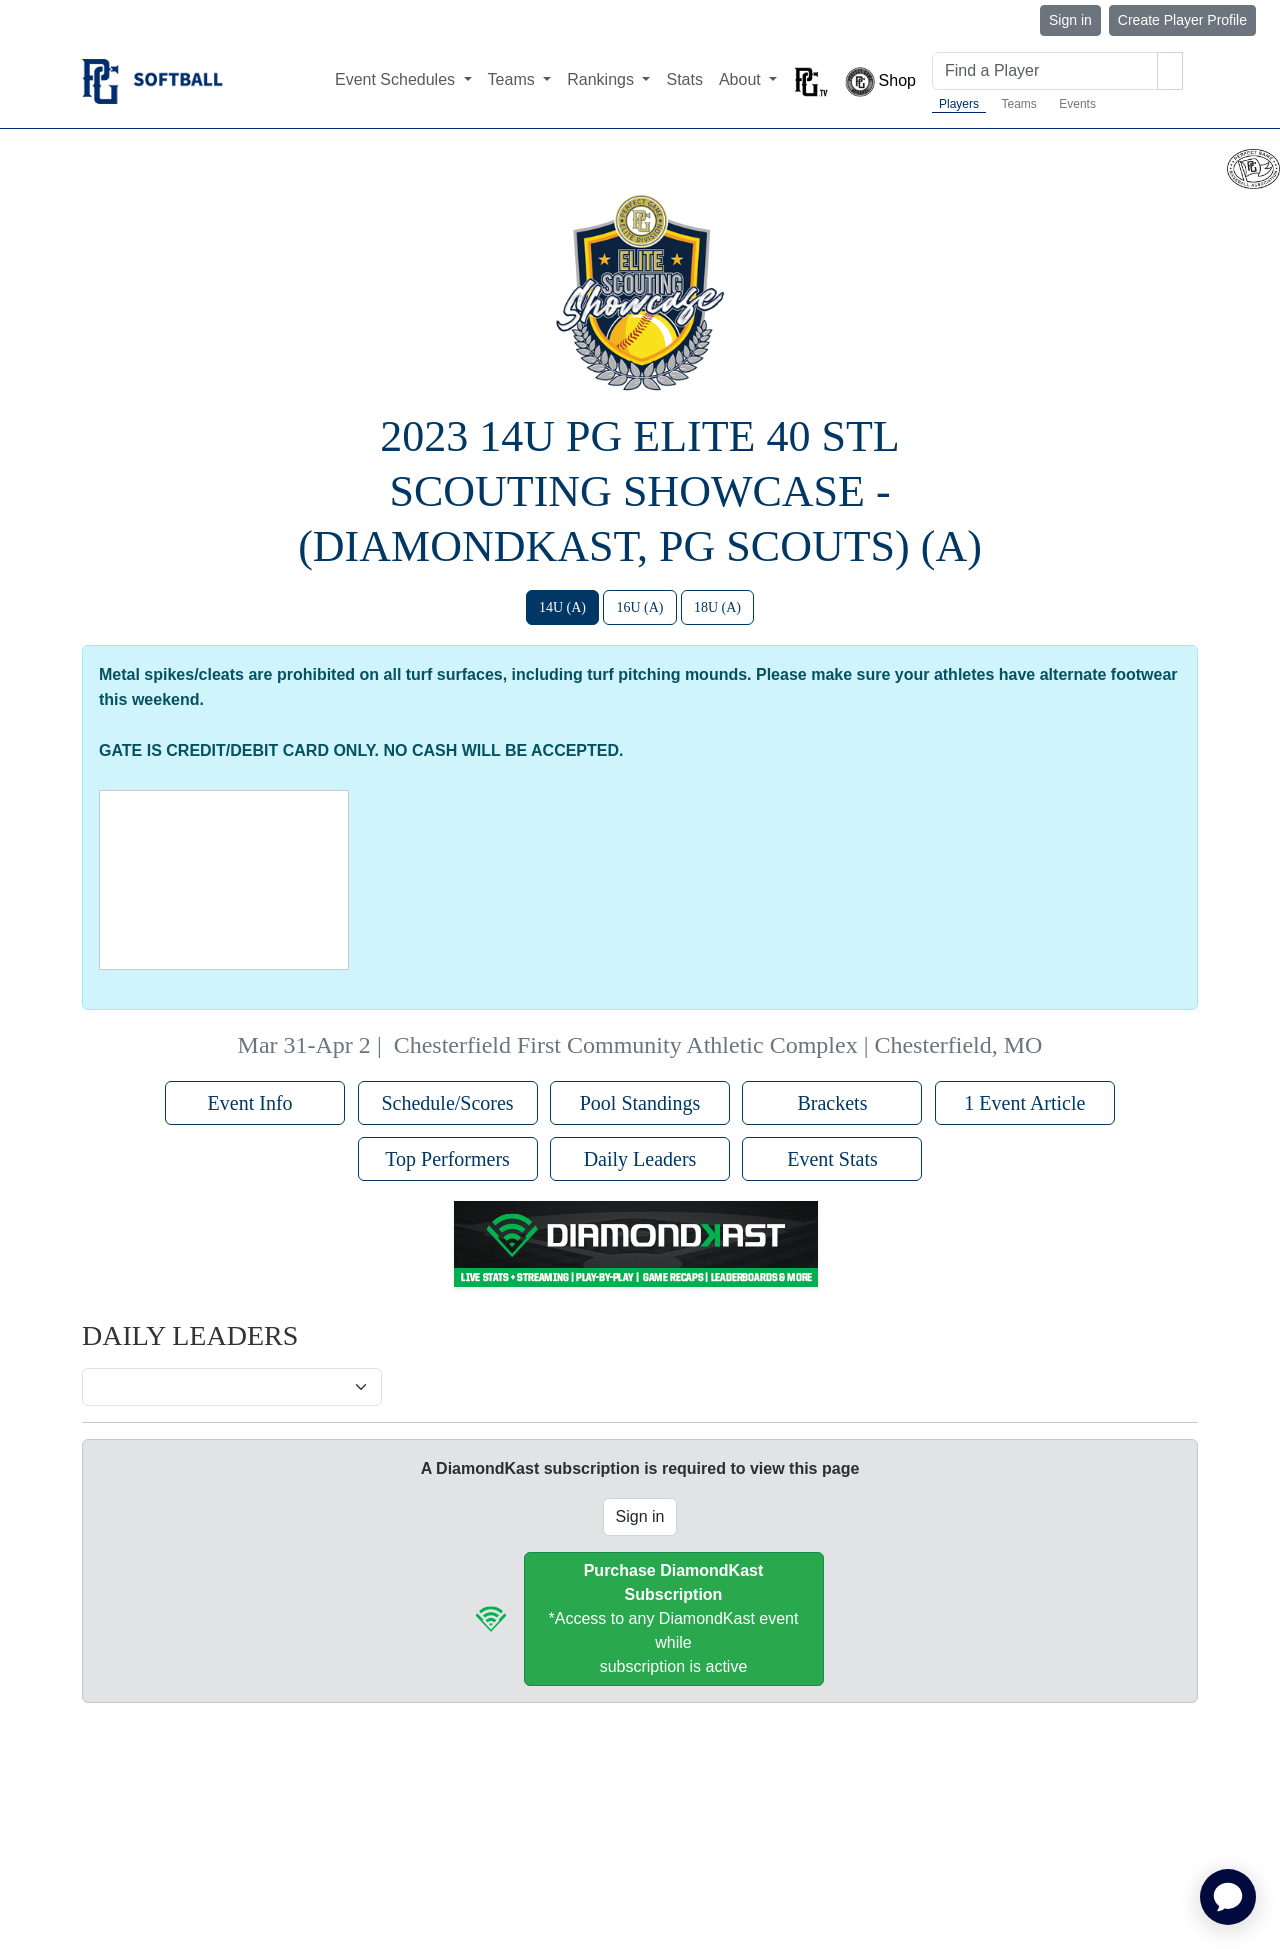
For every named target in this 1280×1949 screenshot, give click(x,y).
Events (1077, 104)
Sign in (1070, 20)
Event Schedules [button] (397, 79)
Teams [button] (514, 79)
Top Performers (447, 1159)
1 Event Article (1024, 1103)
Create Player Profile (1182, 20)
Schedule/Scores (447, 1103)
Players (959, 104)
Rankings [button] (602, 79)
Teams (1018, 104)
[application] (1228, 1897)
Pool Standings (640, 1103)
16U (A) (639, 607)
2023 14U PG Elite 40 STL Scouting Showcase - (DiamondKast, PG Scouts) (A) (640, 491)
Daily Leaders (640, 1159)
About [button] (742, 79)
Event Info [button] (255, 1103)
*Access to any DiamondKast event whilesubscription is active (674, 1618)
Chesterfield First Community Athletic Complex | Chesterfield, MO (718, 1045)
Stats (684, 79)
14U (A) (562, 607)
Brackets (832, 1103)
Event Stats (832, 1159)
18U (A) (717, 607)
